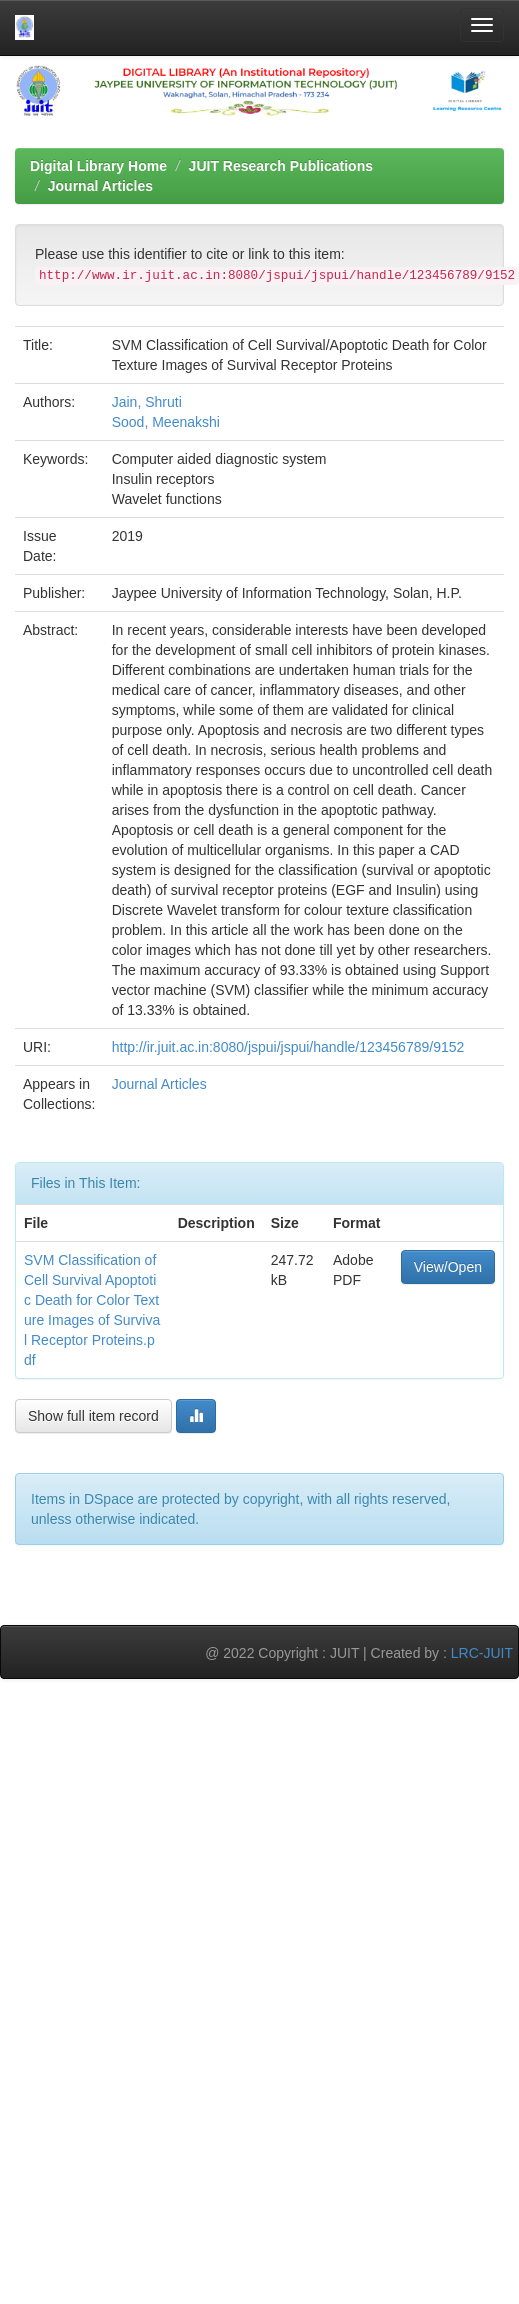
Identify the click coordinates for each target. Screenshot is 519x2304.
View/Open (448, 1267)
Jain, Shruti (147, 402)
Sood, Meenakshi (166, 422)
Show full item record (93, 1416)
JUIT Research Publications (281, 166)
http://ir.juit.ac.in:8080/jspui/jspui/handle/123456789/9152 (288, 1047)
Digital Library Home (98, 166)
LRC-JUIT (482, 1653)
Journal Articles (100, 186)
